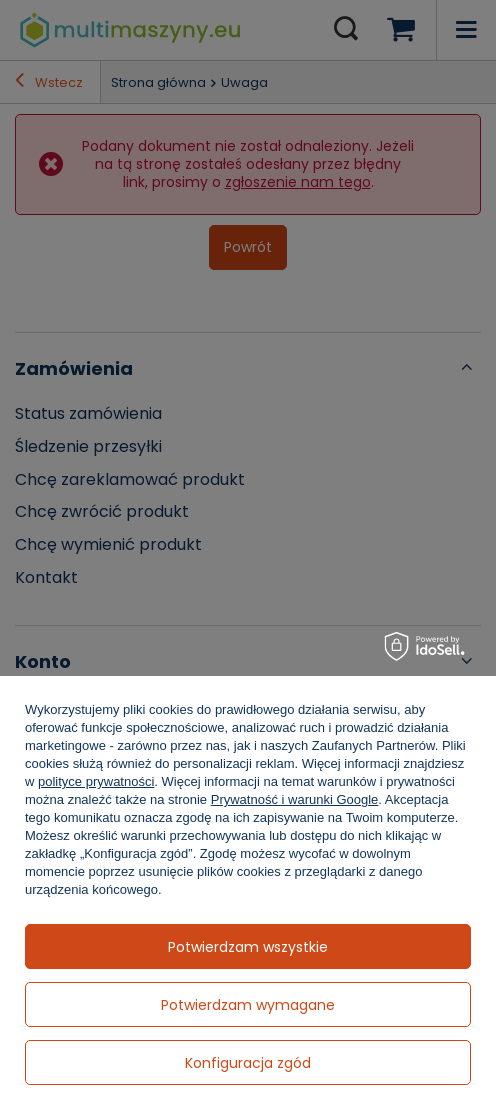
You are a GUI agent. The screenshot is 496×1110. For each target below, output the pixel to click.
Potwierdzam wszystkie (248, 947)
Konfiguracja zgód (248, 1063)
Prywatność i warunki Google (295, 799)
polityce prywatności (96, 781)
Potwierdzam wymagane (248, 1005)
